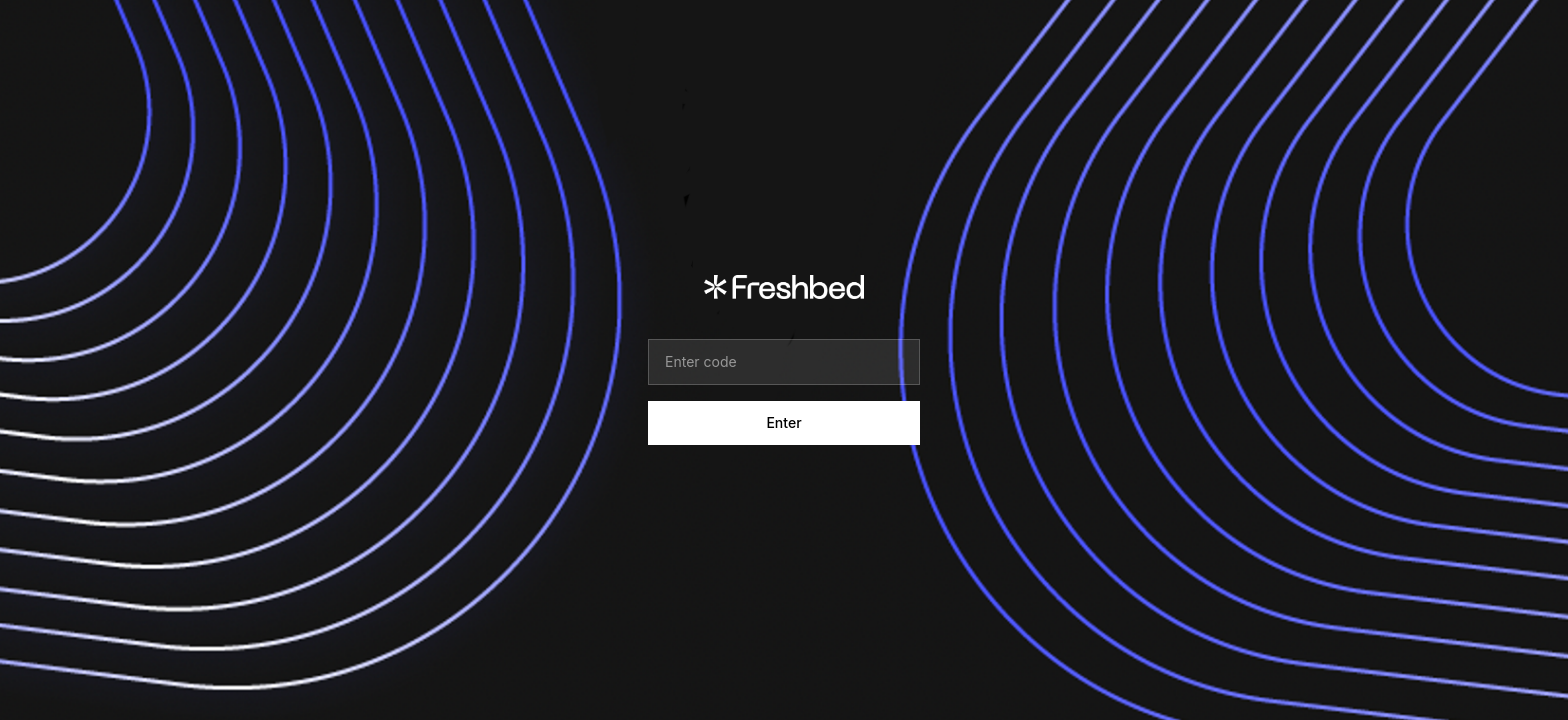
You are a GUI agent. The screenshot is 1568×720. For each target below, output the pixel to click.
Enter (783, 422)
